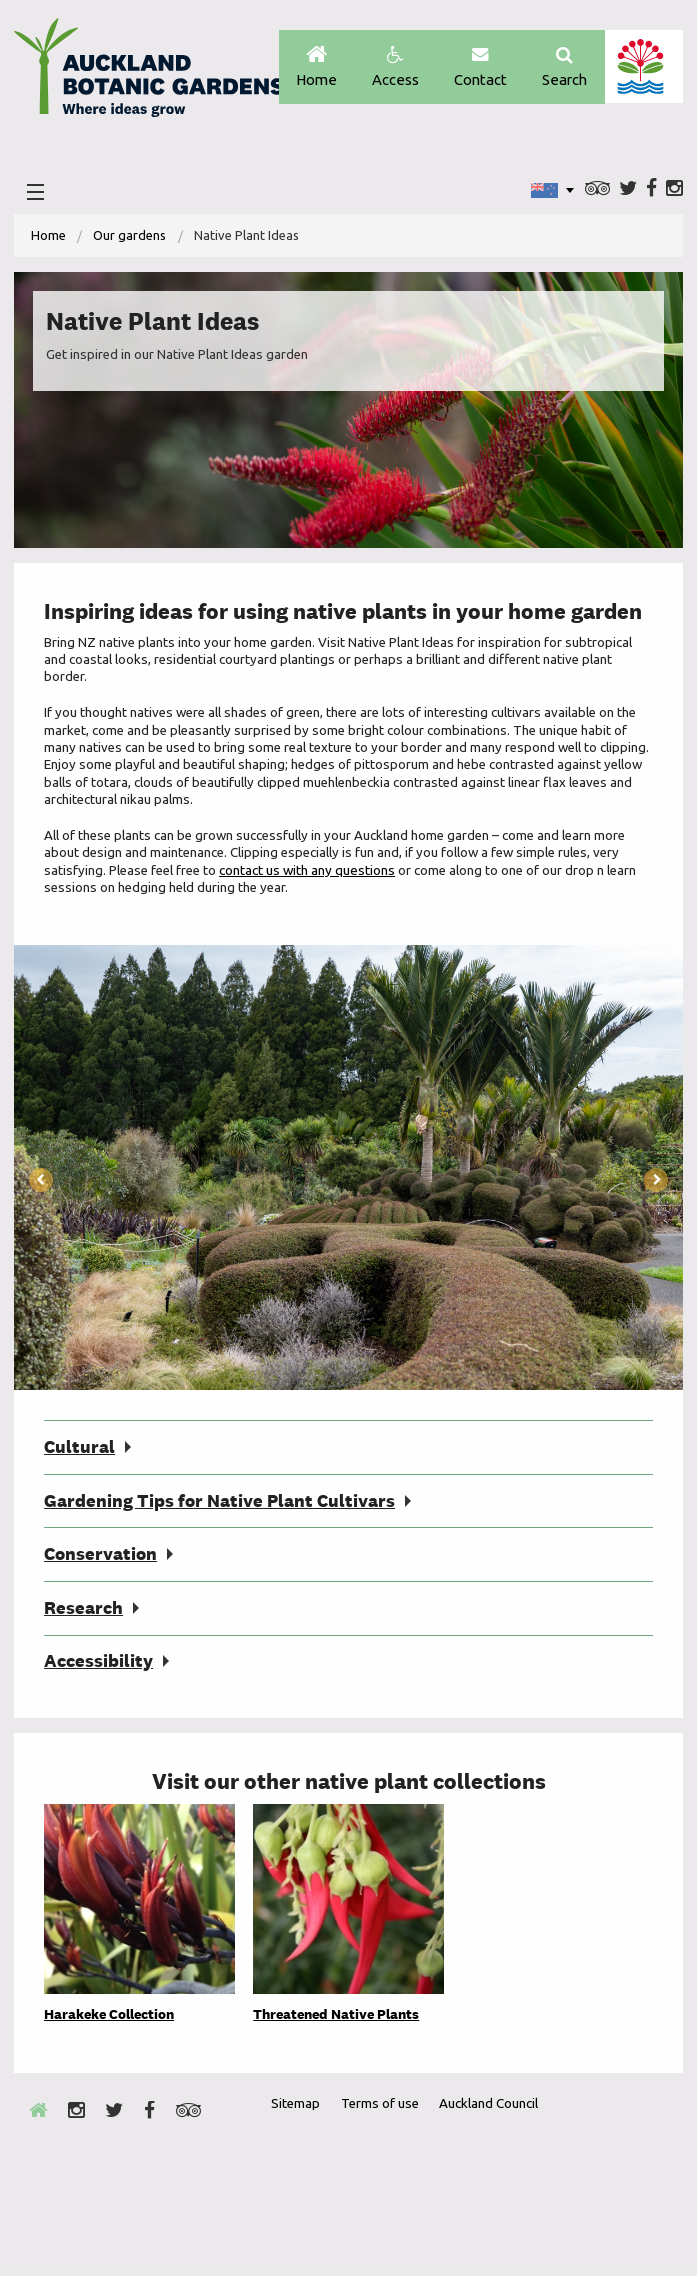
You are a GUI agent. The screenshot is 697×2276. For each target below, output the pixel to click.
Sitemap (296, 2111)
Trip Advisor (597, 191)
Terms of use (382, 2111)
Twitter (628, 191)
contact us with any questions (313, 874)
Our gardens (129, 237)
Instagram (674, 191)
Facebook (651, 191)
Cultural (79, 1452)
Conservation (100, 1560)
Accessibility (98, 1668)
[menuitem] (48, 237)
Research (83, 1614)
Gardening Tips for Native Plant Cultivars (219, 1506)
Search (563, 67)
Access (390, 67)
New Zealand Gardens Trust (628, 2203)
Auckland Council (643, 67)
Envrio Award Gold (527, 2203)
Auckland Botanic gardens (149, 73)
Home (309, 67)
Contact (477, 67)
